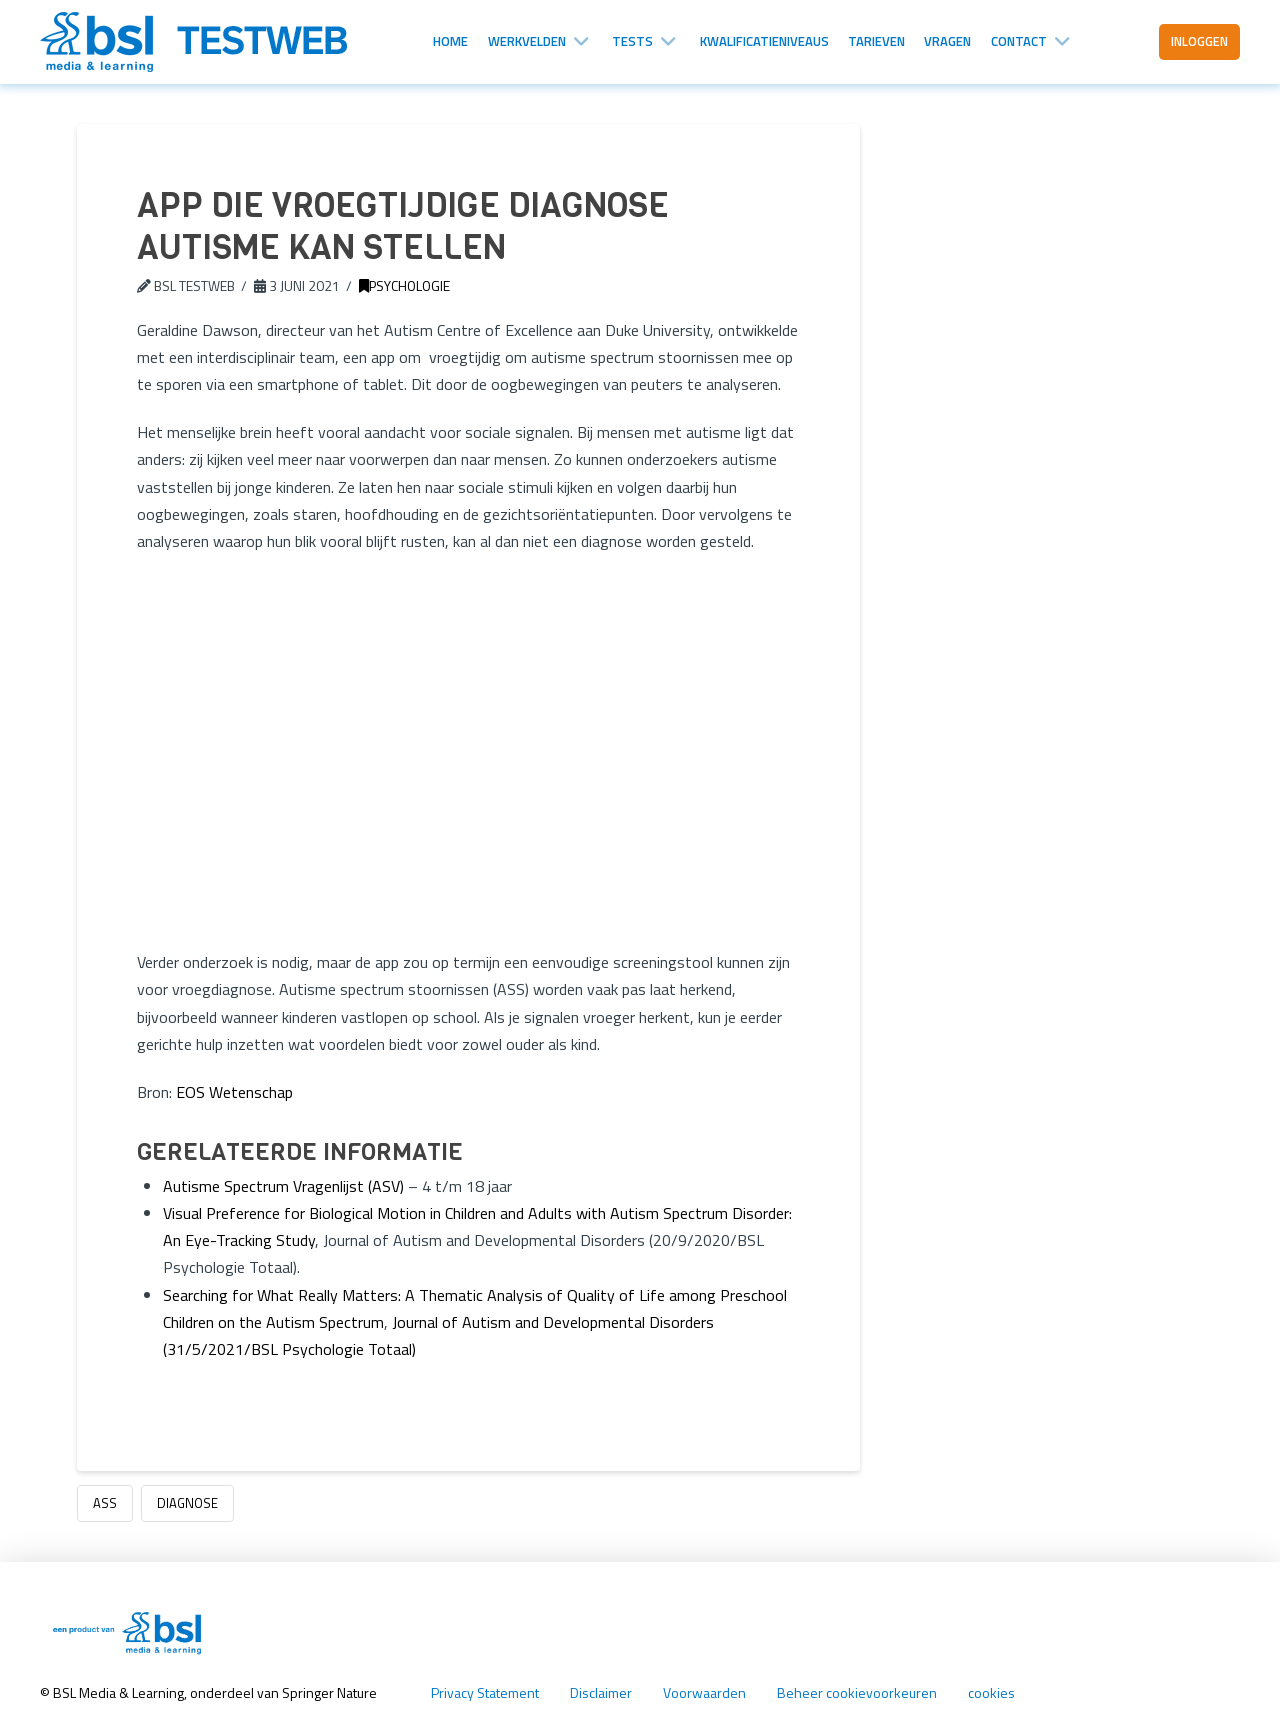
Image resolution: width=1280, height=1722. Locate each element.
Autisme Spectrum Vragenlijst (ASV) (283, 1186)
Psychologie (404, 285)
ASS (105, 1503)
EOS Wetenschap (234, 1092)
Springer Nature (331, 1692)
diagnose (187, 1503)
